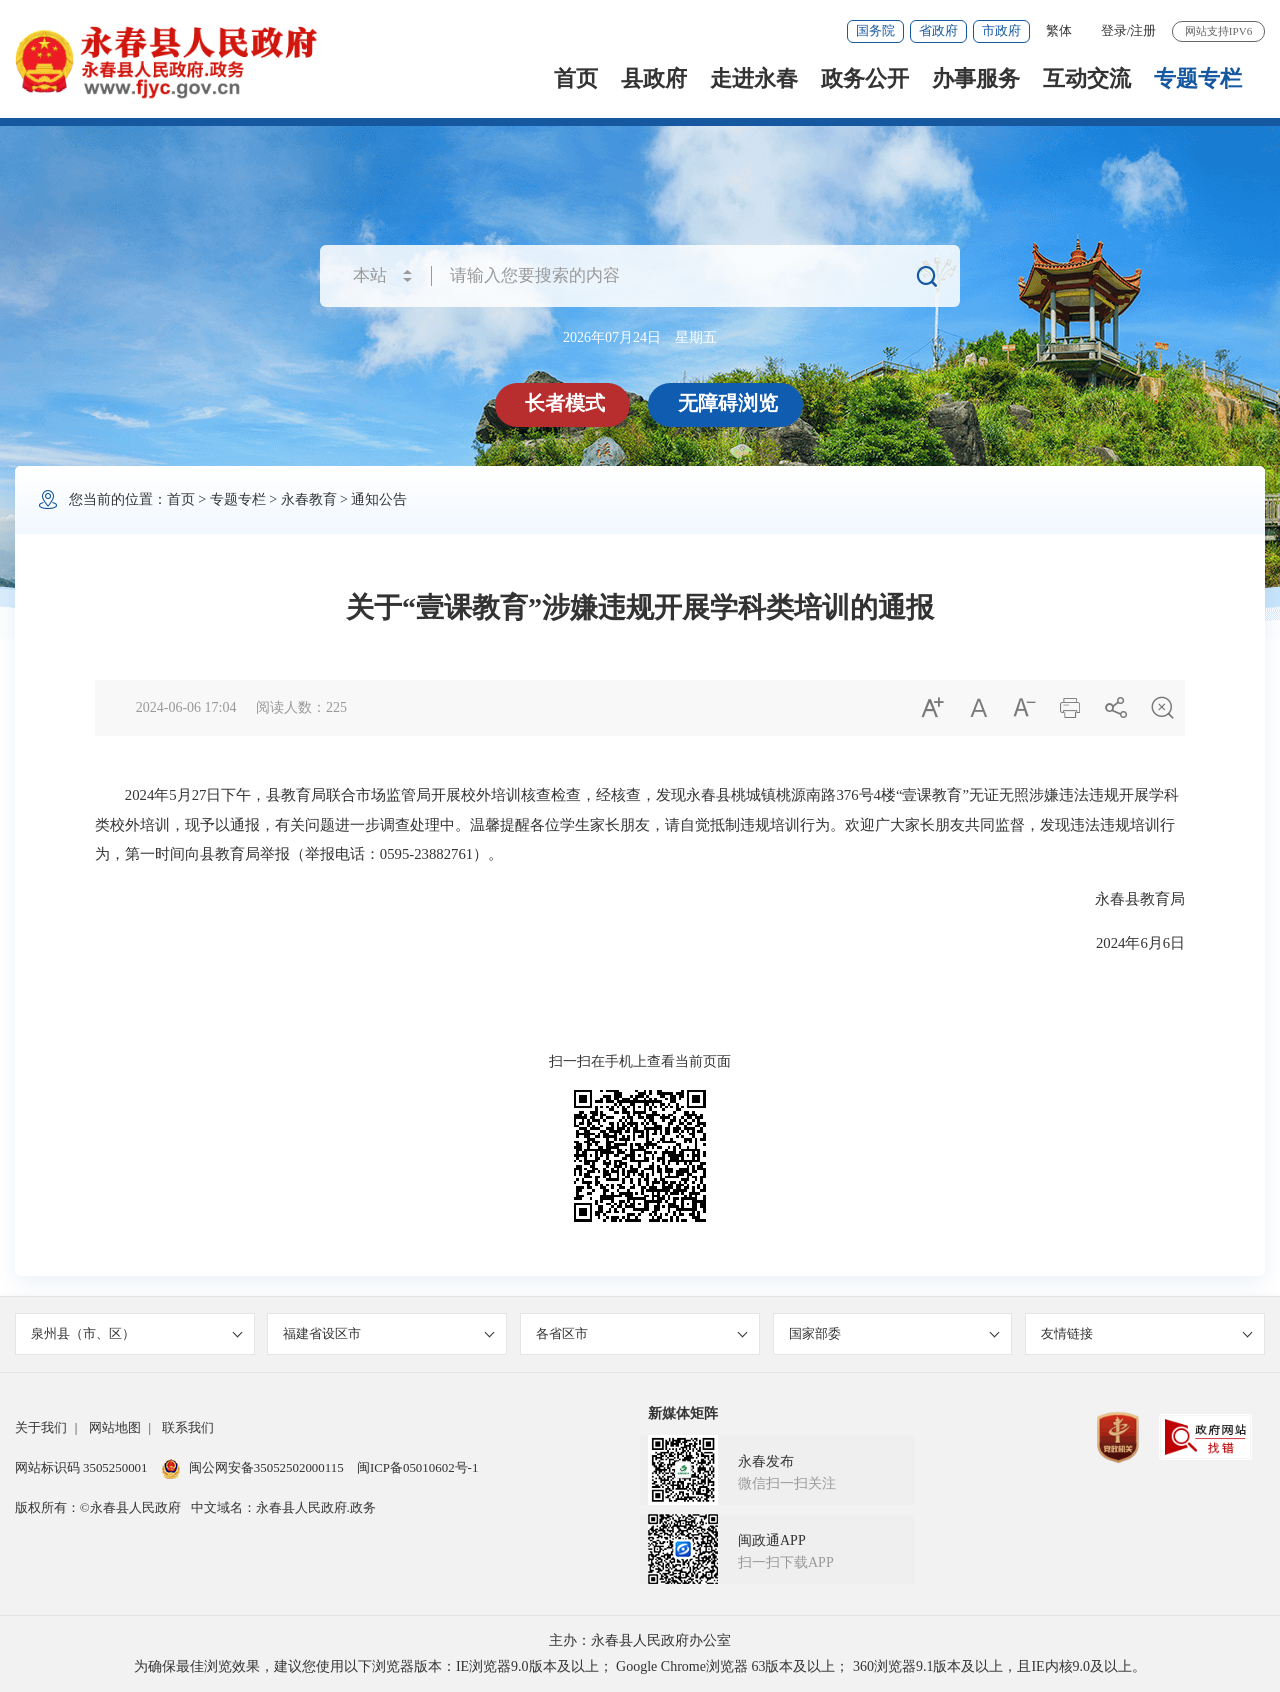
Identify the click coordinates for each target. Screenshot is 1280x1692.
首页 (576, 78)
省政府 (938, 30)
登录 (1114, 30)
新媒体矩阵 (683, 1413)
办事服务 (976, 78)
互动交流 (1087, 78)
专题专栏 (1198, 78)
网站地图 (115, 1427)
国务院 (875, 30)
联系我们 (188, 1427)
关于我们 (41, 1427)
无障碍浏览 (728, 403)
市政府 (1001, 30)
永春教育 (309, 499)
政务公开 (865, 78)
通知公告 (379, 499)
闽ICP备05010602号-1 (417, 1467)
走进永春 (754, 78)
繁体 (1059, 30)
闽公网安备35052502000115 (252, 1467)
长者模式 (565, 403)
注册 (1143, 30)
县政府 (654, 78)
